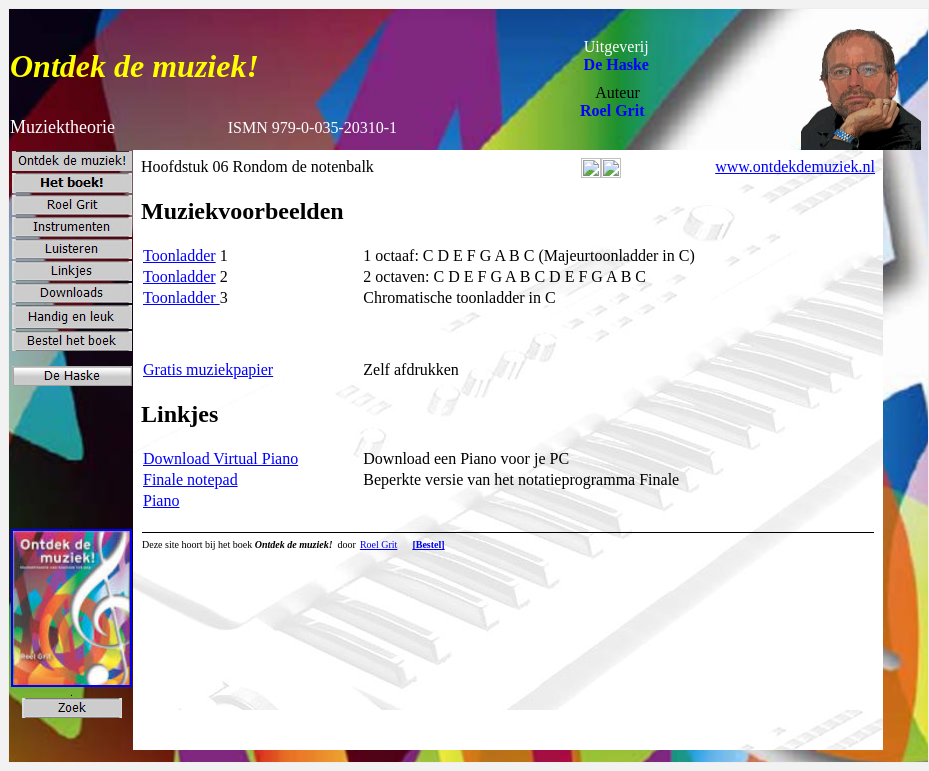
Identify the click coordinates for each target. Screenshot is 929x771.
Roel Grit (612, 110)
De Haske (616, 64)
